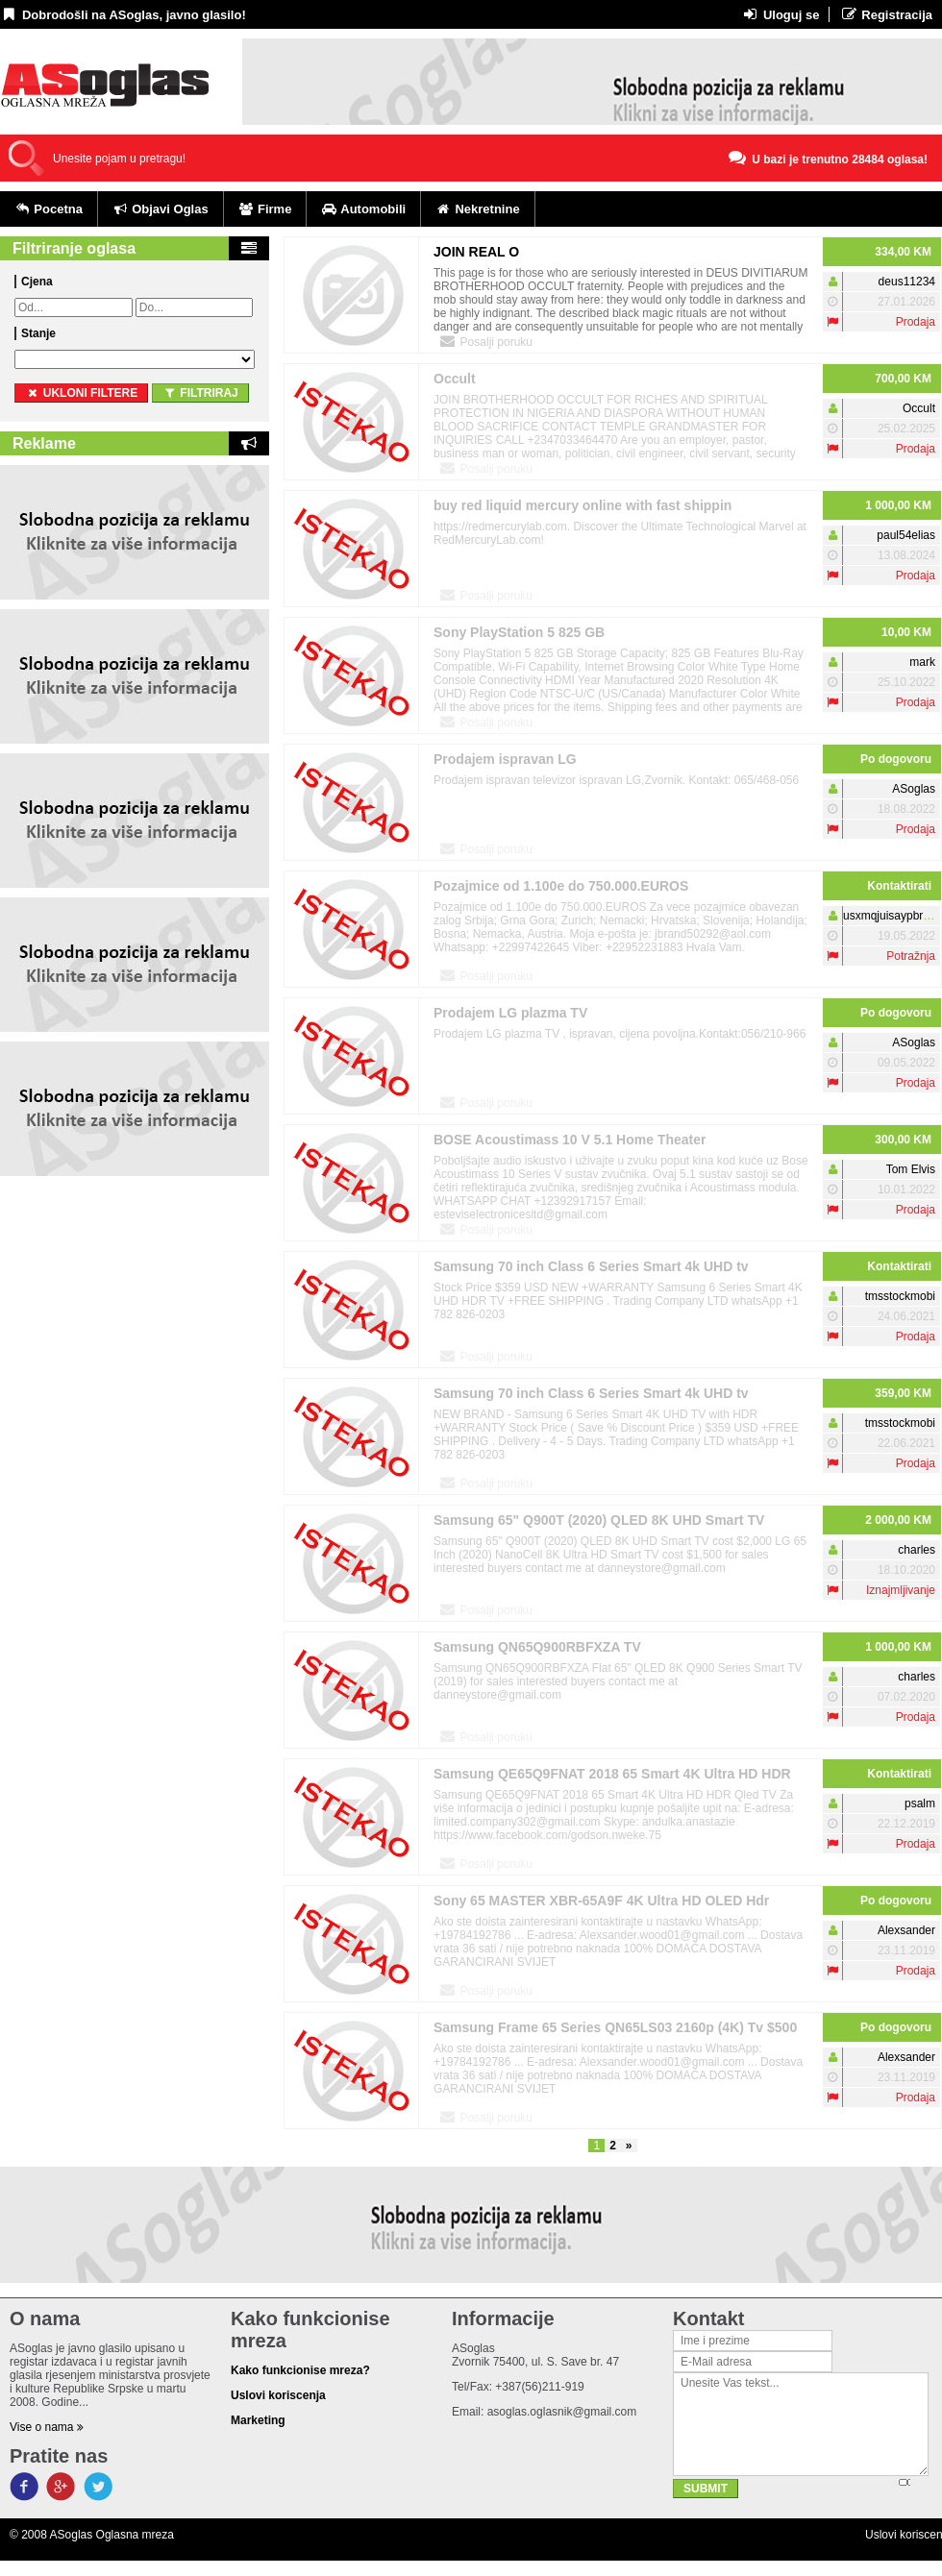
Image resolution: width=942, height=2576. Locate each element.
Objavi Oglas (160, 209)
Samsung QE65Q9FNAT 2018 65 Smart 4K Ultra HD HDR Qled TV (612, 1777)
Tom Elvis (910, 1169)
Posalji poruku (485, 341)
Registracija (885, 14)
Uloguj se (780, 14)
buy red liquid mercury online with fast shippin (582, 505)
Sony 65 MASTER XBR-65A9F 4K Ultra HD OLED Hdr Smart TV (601, 1904)
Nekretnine (477, 209)
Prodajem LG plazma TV (510, 1012)
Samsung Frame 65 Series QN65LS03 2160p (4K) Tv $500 (615, 2027)
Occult (455, 378)
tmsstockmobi (900, 1296)
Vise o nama (47, 2427)
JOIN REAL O (476, 251)
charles (916, 1550)
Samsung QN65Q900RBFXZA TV (537, 1647)
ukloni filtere (81, 393)
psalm (920, 1803)
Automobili (363, 209)
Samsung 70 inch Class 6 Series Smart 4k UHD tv (591, 1266)
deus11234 (907, 281)
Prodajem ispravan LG (505, 759)
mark (922, 662)
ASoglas (913, 789)
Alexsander (906, 1930)
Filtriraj (200, 393)
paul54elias (906, 535)
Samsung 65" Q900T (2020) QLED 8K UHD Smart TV (599, 1520)
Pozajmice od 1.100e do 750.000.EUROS (561, 886)
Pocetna (48, 209)
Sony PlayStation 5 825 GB (519, 632)
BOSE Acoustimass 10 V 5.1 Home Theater (570, 1139)
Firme (265, 209)
